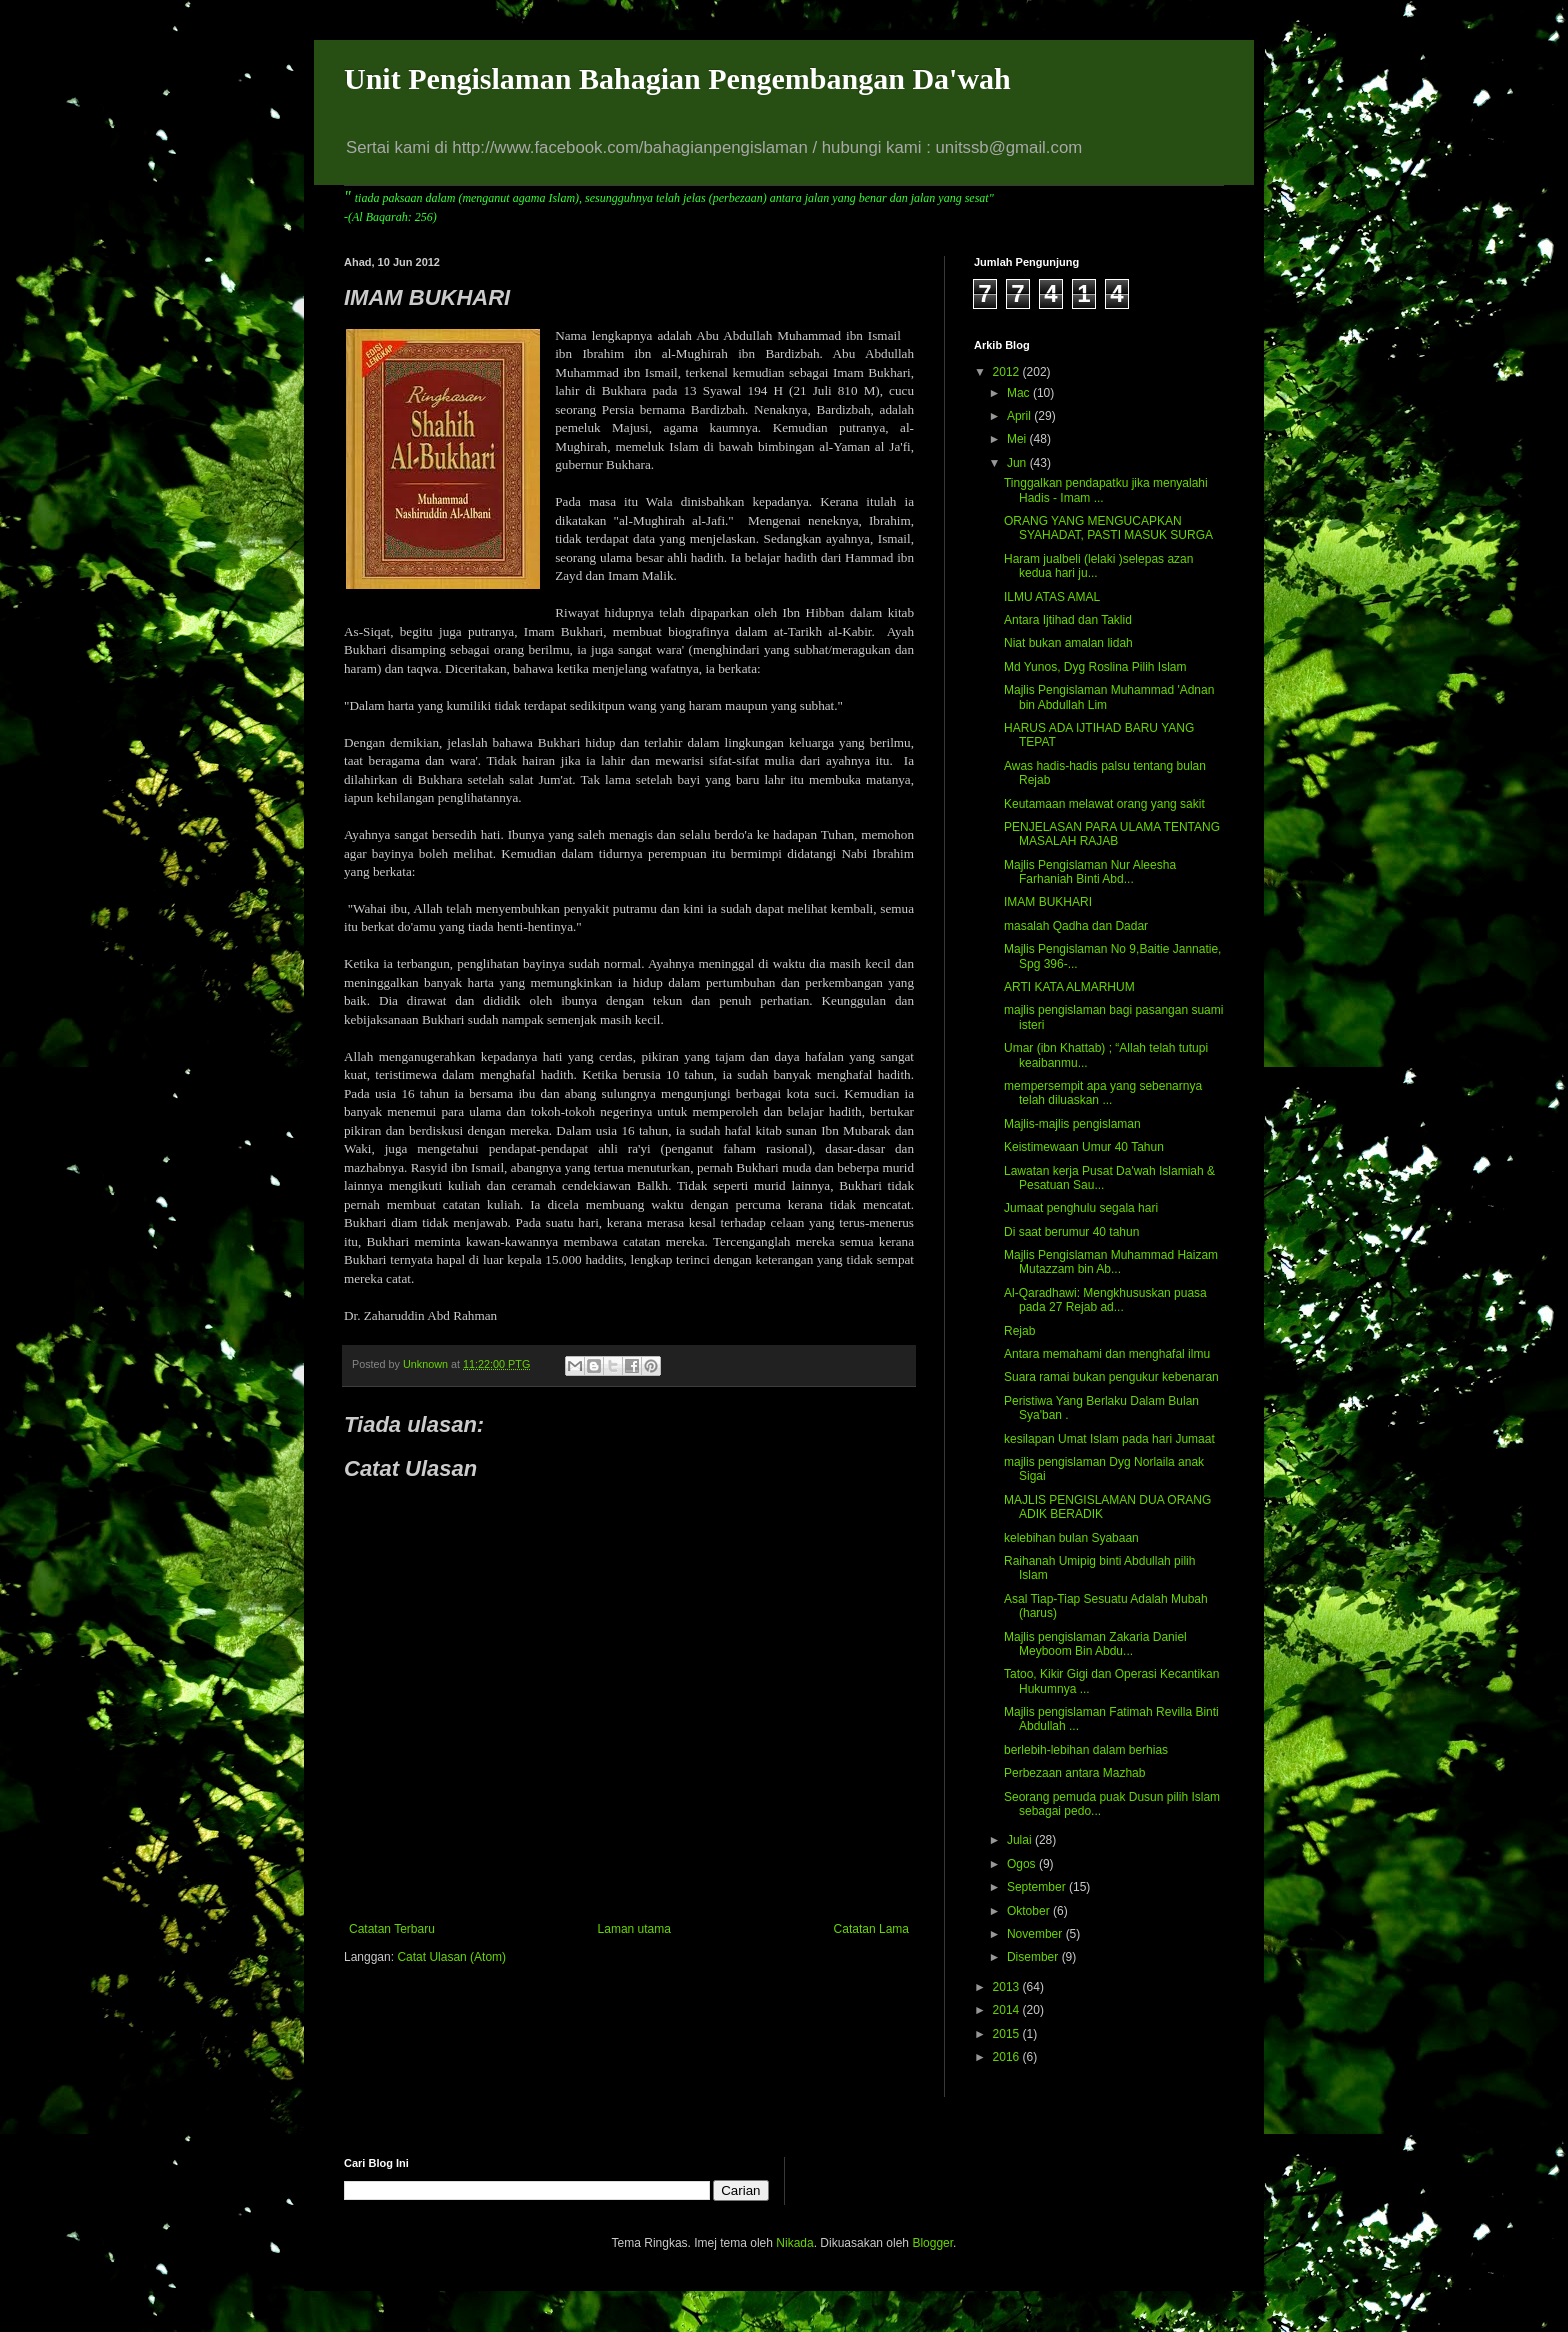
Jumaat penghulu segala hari (1081, 1208)
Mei (1018, 439)
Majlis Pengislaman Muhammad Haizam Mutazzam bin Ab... (1111, 1262)
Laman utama (634, 1929)
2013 (1008, 1987)
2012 (1008, 372)
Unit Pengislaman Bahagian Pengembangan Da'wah (677, 78)
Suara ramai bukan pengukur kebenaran (1111, 1377)
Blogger (932, 2243)
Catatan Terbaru (392, 1929)
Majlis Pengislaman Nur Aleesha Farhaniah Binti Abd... (1090, 872)
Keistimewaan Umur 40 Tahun (1084, 1147)
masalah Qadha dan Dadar (1076, 926)
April (1020, 416)
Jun (1018, 463)
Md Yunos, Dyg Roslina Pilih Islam (1095, 667)
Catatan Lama (871, 1929)
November (1036, 1934)
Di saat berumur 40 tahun (1071, 1232)
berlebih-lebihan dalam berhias (1086, 1750)
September (1038, 1887)
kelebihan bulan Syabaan (1071, 1538)
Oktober (1030, 1911)
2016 (1008, 2057)
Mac (1020, 393)
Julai (1021, 1840)
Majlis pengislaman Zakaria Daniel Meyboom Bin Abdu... (1095, 1644)
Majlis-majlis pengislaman (1072, 1124)
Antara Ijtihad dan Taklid (1068, 620)
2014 (1008, 2010)
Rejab (1019, 1331)
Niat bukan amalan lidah (1068, 643)
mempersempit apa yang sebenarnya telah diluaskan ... (1103, 1093)
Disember (1034, 1957)
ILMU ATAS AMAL (1052, 597)
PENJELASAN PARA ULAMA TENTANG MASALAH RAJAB (1112, 834)
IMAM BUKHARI (1048, 902)
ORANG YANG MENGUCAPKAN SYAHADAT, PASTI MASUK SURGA (1108, 528)
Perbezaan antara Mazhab (1074, 1773)
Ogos (1023, 1864)
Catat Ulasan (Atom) (451, 1957)
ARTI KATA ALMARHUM (1069, 987)
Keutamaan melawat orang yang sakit (1104, 804)
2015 (1008, 2034)
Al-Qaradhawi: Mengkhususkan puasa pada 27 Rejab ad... (1105, 1300)
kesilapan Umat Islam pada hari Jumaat (1109, 1439)
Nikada (794, 2243)
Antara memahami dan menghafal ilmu (1107, 1354)
